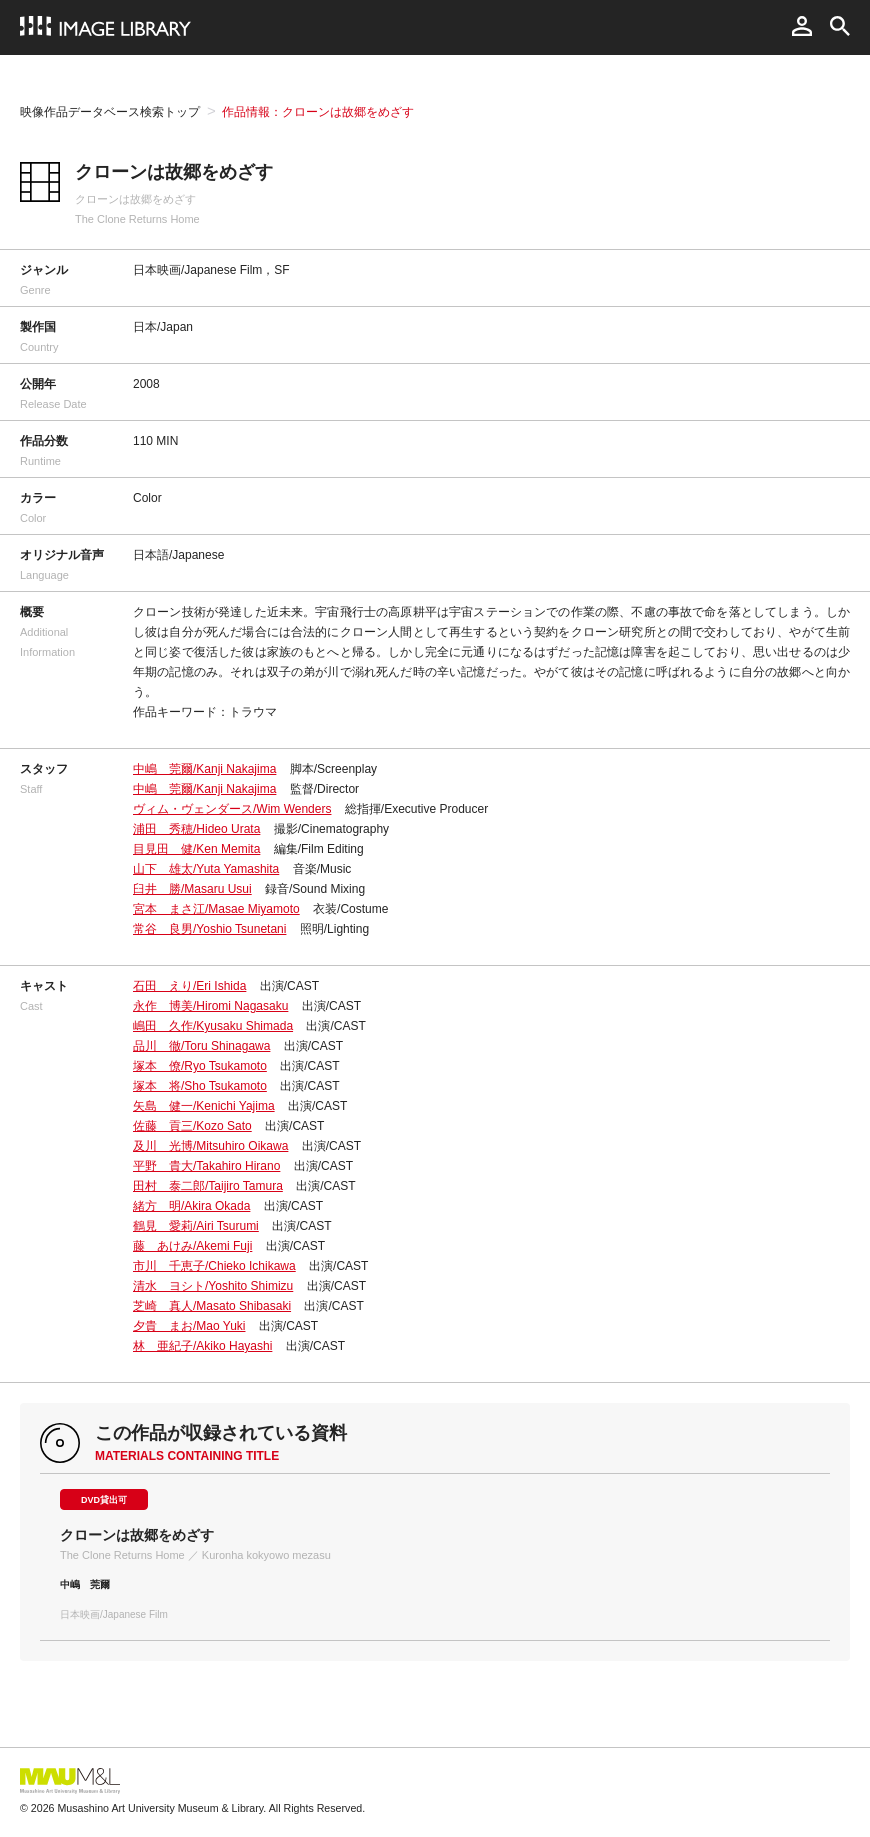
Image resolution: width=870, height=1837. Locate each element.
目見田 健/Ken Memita (196, 849)
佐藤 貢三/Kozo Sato (192, 1126)
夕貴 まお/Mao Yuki (189, 1326)
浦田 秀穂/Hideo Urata (196, 829)
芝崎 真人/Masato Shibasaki (212, 1306)
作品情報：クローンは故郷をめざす (318, 112)
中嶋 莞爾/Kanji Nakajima (204, 769)
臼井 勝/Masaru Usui (192, 889)
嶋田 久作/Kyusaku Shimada (213, 1026)
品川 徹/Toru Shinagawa (201, 1046)
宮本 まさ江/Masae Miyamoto (216, 909)
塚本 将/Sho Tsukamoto (200, 1086)
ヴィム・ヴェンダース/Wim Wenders (232, 809)
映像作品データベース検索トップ (110, 112)
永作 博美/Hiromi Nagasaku (210, 1006)
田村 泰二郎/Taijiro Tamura (208, 1186)
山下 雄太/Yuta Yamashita (206, 869)
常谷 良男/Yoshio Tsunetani (209, 929)
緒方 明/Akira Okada (191, 1206)
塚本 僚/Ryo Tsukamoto (200, 1066)
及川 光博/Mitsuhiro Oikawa (210, 1146)
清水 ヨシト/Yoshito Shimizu (213, 1286)
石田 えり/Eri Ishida (189, 986)
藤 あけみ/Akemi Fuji (192, 1246)
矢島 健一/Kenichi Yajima (204, 1106)
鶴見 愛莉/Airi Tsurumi (196, 1226)
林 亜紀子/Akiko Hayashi (202, 1346)
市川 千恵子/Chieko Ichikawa (214, 1266)
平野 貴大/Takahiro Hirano (206, 1166)
